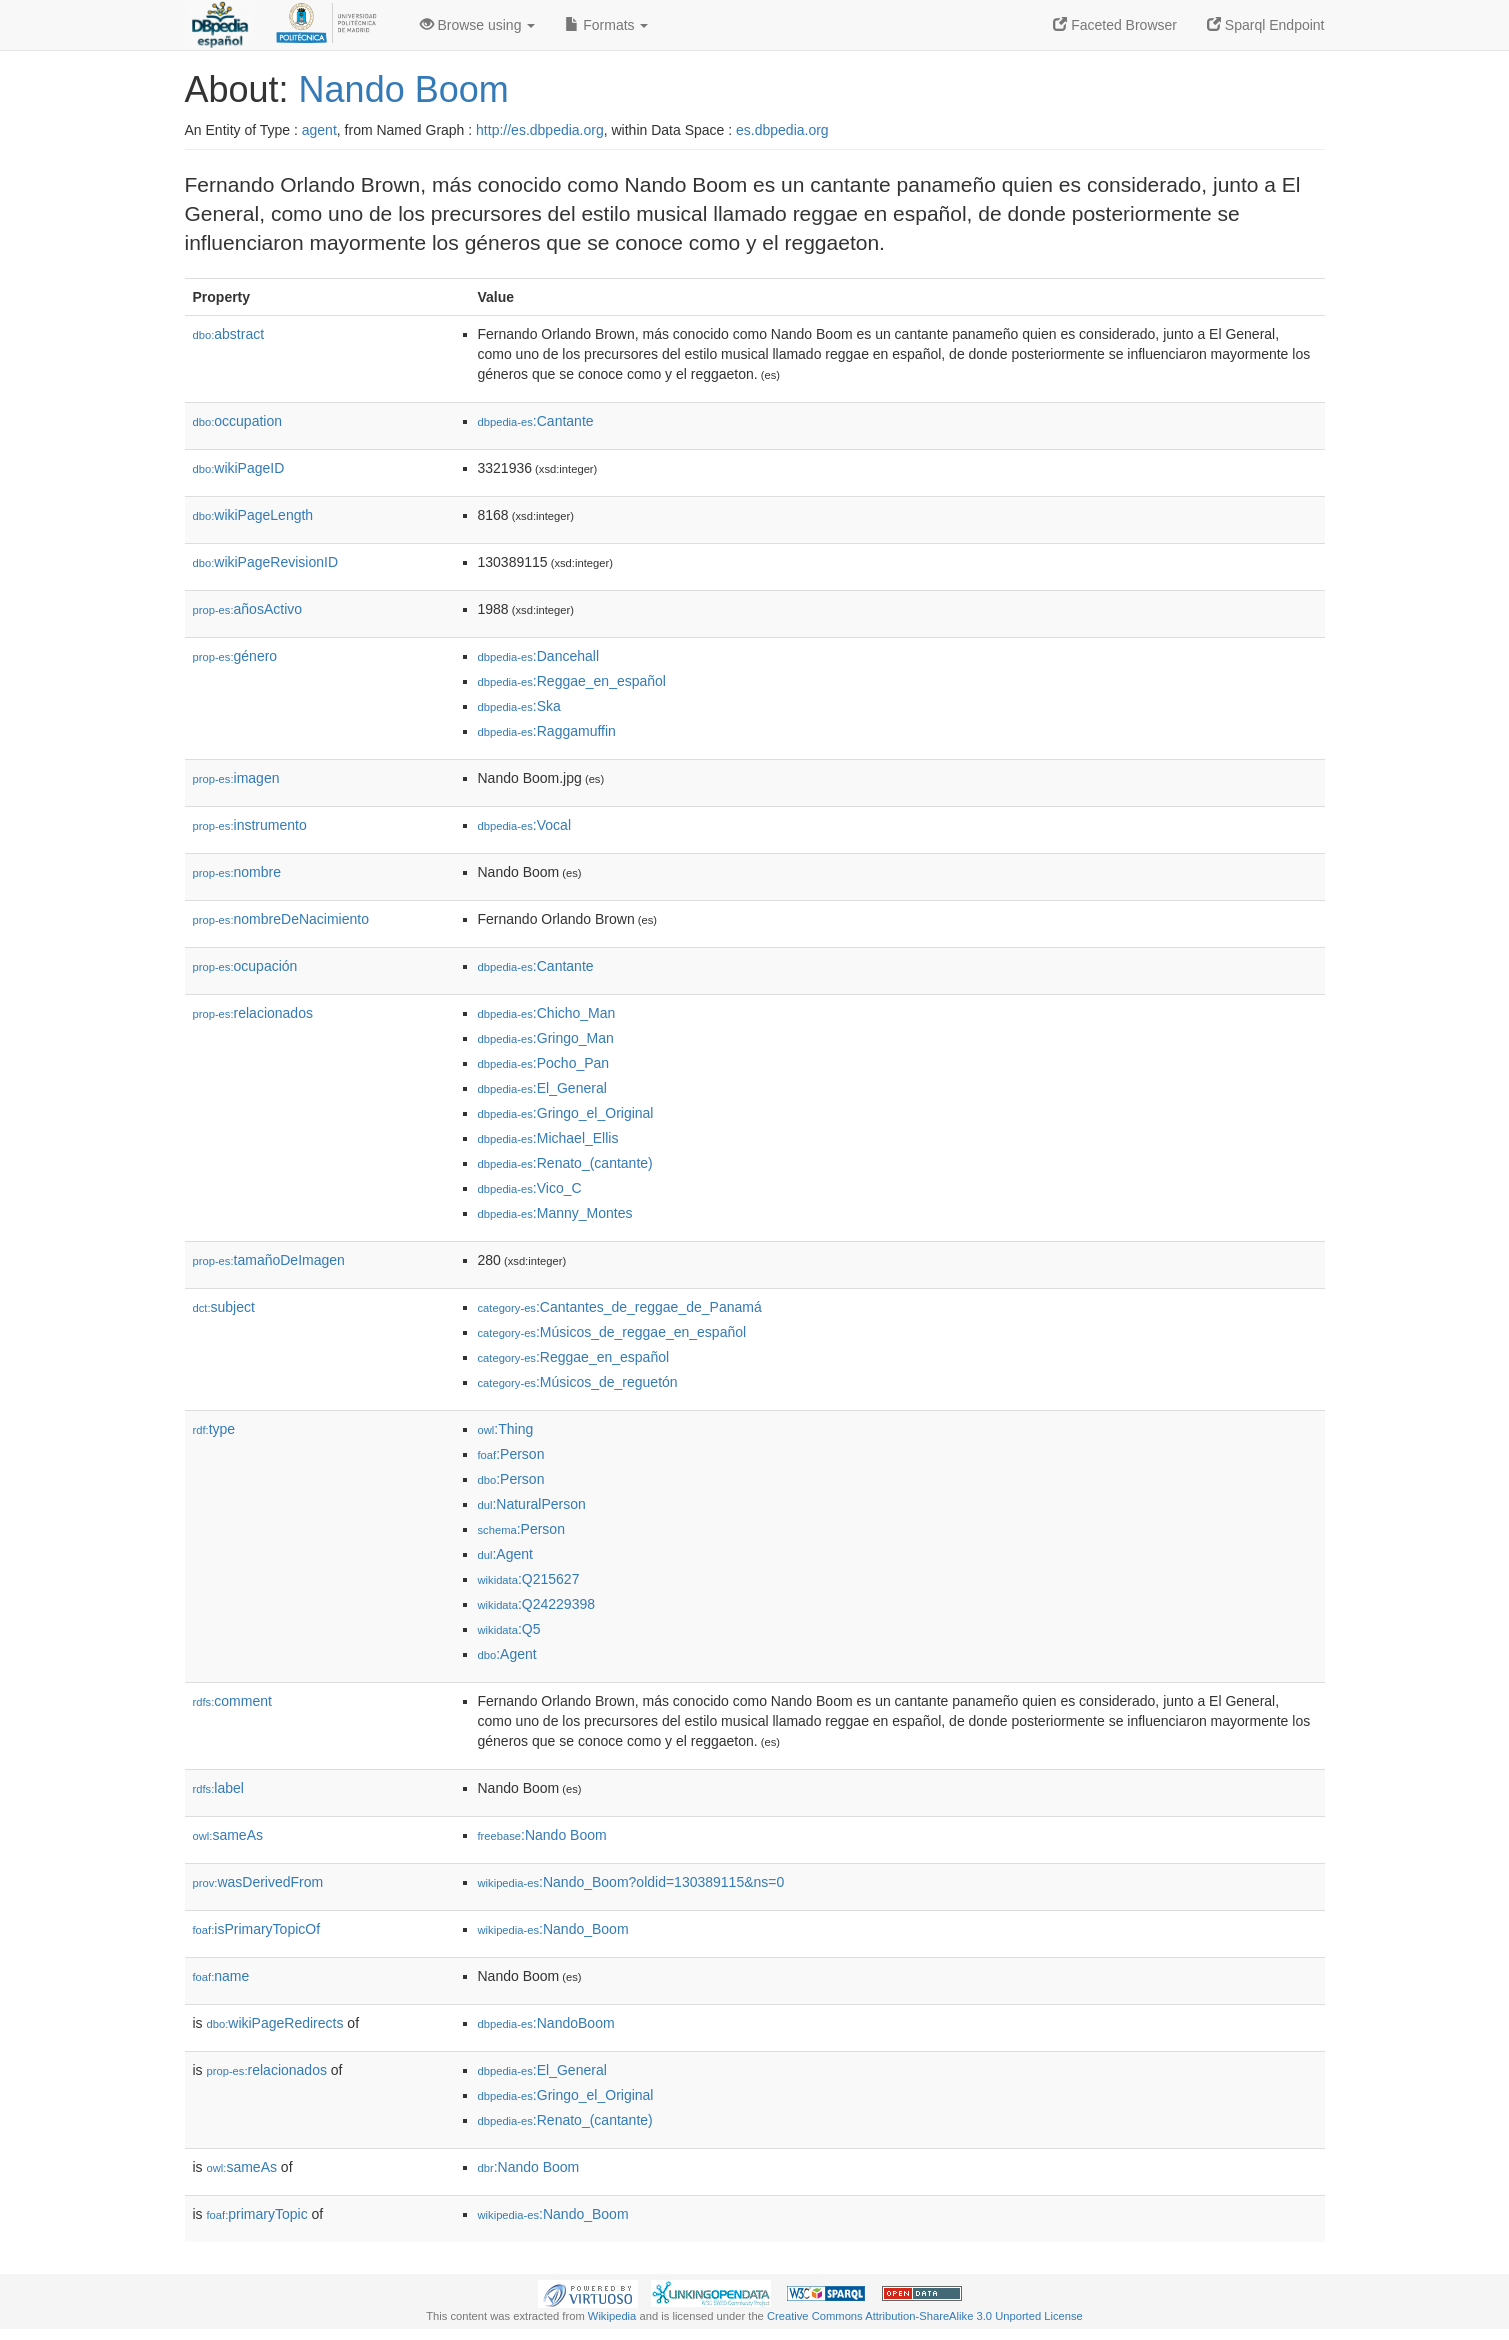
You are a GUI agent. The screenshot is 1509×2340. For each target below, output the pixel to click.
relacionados (253, 1013)
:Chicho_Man (547, 1013)
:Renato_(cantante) (565, 1163)
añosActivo (248, 609)
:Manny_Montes (555, 1213)
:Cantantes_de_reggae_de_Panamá (620, 1307)
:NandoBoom (546, 2023)
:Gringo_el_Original (566, 1113)
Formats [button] (606, 25)
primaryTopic (257, 2214)
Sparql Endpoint (1266, 25)
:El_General (542, 1088)
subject (224, 1307)
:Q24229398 (537, 1604)
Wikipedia (612, 2316)
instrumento (250, 825)
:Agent (505, 1554)
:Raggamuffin (547, 731)
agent (319, 130)
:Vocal (525, 825)
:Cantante (536, 421)
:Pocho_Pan (544, 1063)
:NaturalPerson (532, 1504)
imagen (236, 778)
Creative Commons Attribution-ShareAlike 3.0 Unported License (925, 2316)
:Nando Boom (542, 1835)
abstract (229, 334)
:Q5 (509, 1629)
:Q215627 (529, 1579)
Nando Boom (404, 89)
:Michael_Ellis (548, 1138)
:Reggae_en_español (572, 681)
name (221, 1976)
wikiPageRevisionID (266, 562)
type (214, 1429)
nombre (237, 872)
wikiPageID (239, 468)
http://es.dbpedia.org (540, 130)
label (218, 1788)
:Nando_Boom (553, 1929)
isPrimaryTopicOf (257, 1929)
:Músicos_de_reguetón (578, 1382)
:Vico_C (530, 1188)
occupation (238, 421)
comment (232, 1701)
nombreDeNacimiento (281, 919)
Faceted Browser (1115, 25)
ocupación (245, 966)
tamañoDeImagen (269, 1260)
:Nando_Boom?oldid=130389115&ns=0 (631, 1882)
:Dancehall (539, 656)
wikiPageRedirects (275, 2023)
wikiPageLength (253, 515)
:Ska (519, 706)
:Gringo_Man (546, 1038)
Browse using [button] (478, 25)
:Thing (506, 1429)
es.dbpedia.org (782, 130)
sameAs (228, 1835)
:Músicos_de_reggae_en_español (612, 1332)
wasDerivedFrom (258, 1882)
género (235, 656)
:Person (511, 1454)
